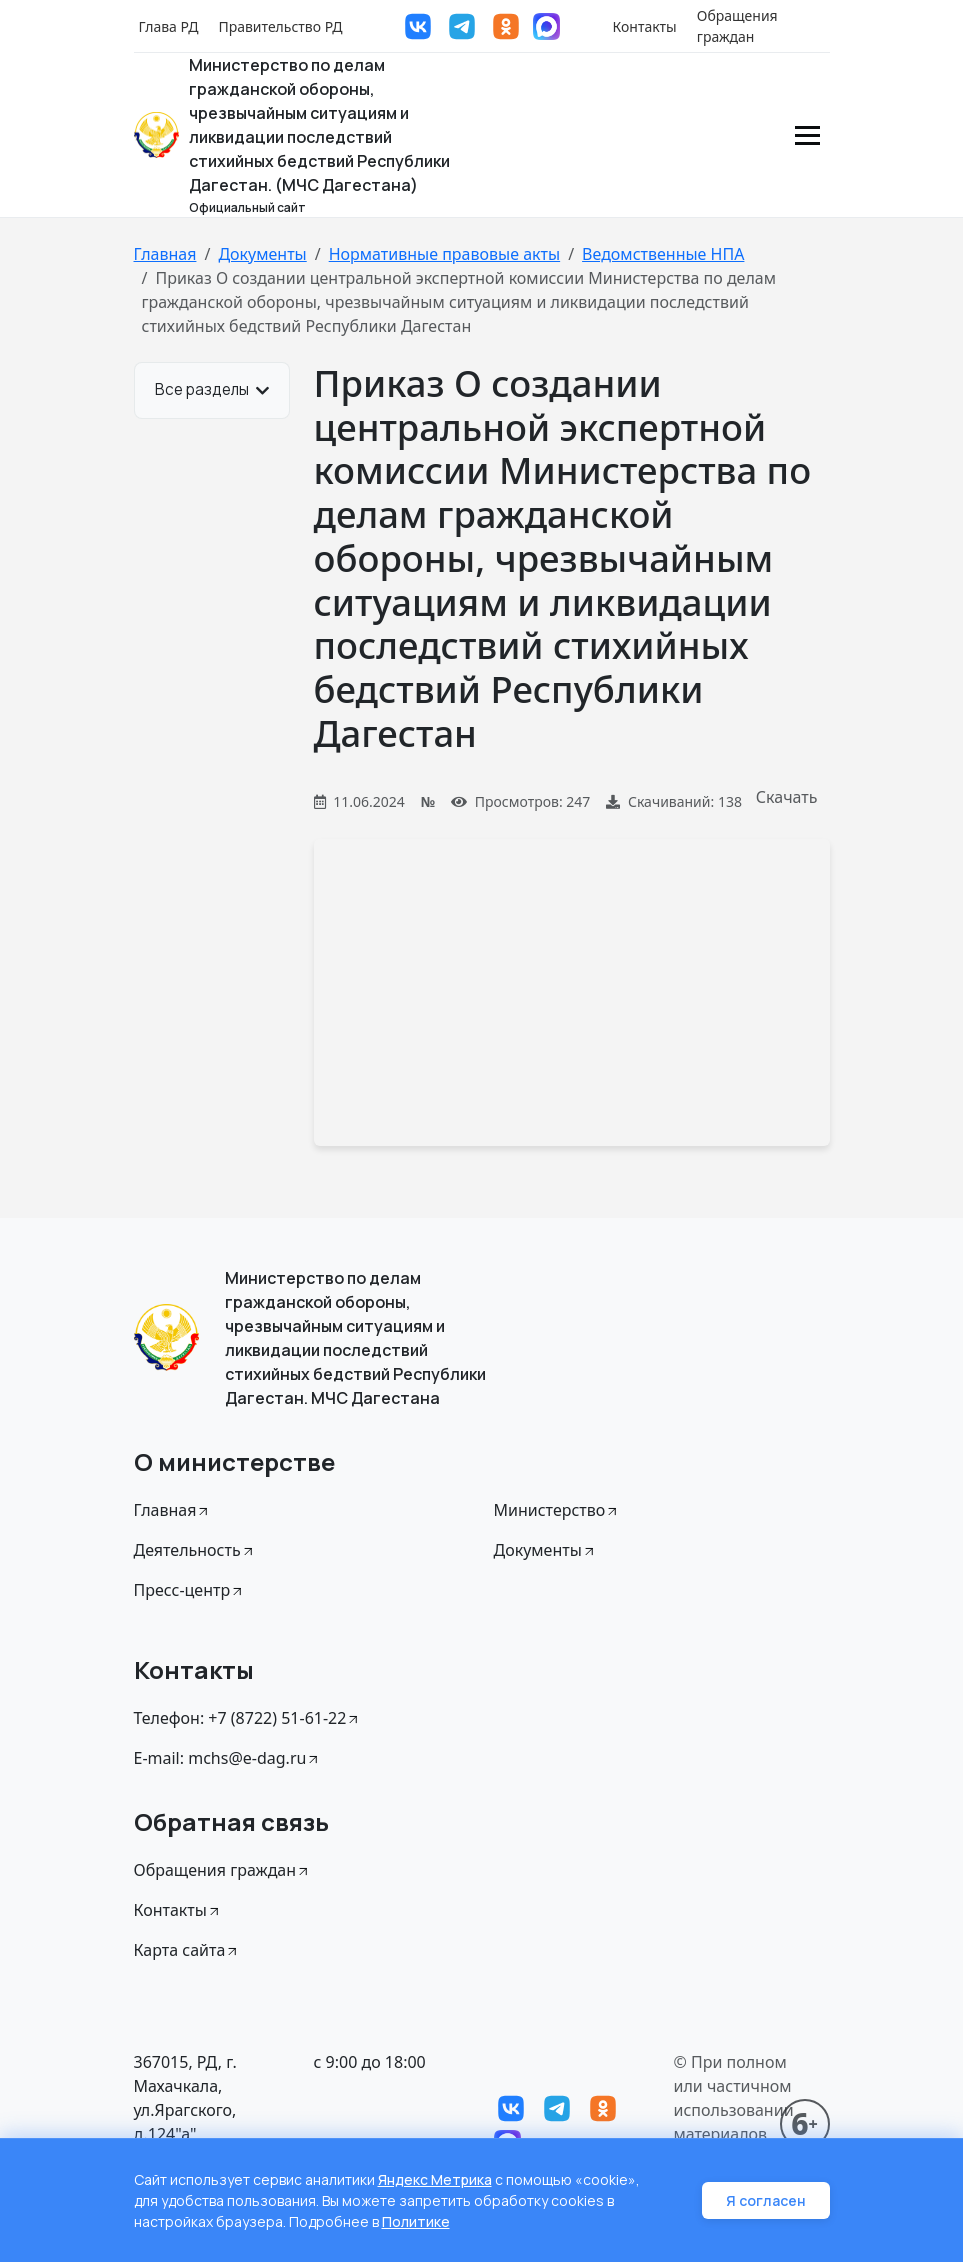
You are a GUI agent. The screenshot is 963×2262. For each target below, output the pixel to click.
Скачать (787, 797)
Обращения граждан (737, 26)
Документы (262, 254)
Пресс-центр (190, 1590)
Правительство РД (280, 26)
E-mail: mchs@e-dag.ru (228, 1758)
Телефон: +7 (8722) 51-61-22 (248, 1718)
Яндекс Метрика (435, 2179)
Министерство (557, 1510)
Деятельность (195, 1550)
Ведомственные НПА (663, 254)
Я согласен (766, 2200)
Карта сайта (187, 1950)
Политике (416, 2221)
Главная (165, 254)
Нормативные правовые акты (444, 254)
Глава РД (169, 26)
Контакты (645, 26)
